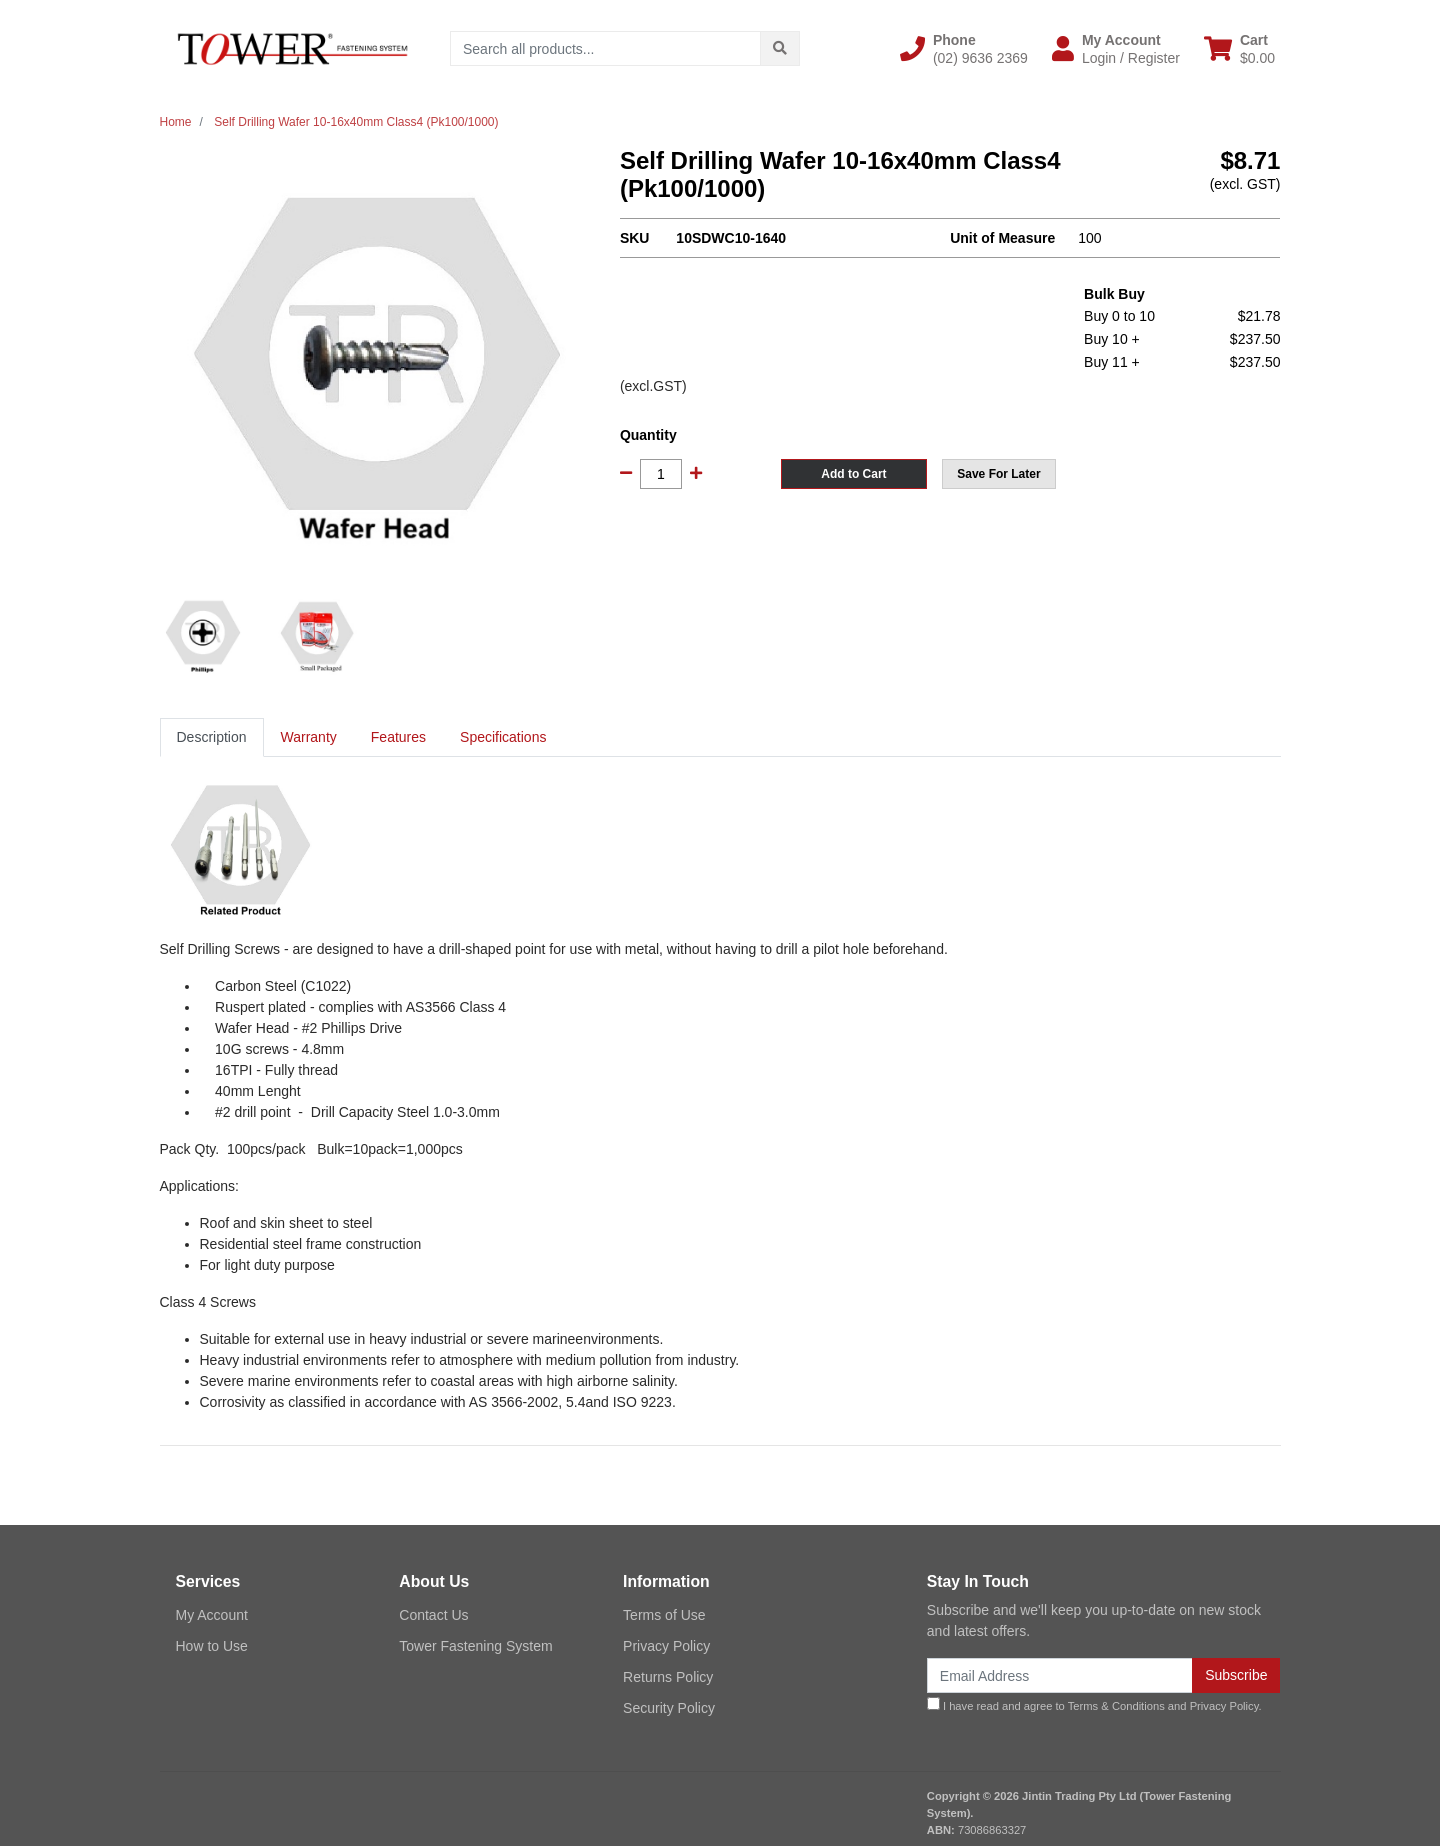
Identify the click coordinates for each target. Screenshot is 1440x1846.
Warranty (309, 737)
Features (398, 737)
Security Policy (669, 1708)
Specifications (503, 737)
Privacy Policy (666, 1646)
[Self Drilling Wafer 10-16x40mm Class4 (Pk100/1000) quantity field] (661, 474)
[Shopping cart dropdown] (1239, 49)
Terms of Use (664, 1615)
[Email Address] (1060, 1675)
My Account (212, 1615)
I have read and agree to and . (1094, 1704)
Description (212, 737)
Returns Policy (668, 1677)
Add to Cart (853, 474)
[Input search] (605, 48)
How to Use (212, 1646)
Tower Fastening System (475, 1646)
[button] (964, 49)
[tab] (212, 737)
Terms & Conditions (1116, 1706)
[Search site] (780, 48)
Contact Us (433, 1615)
